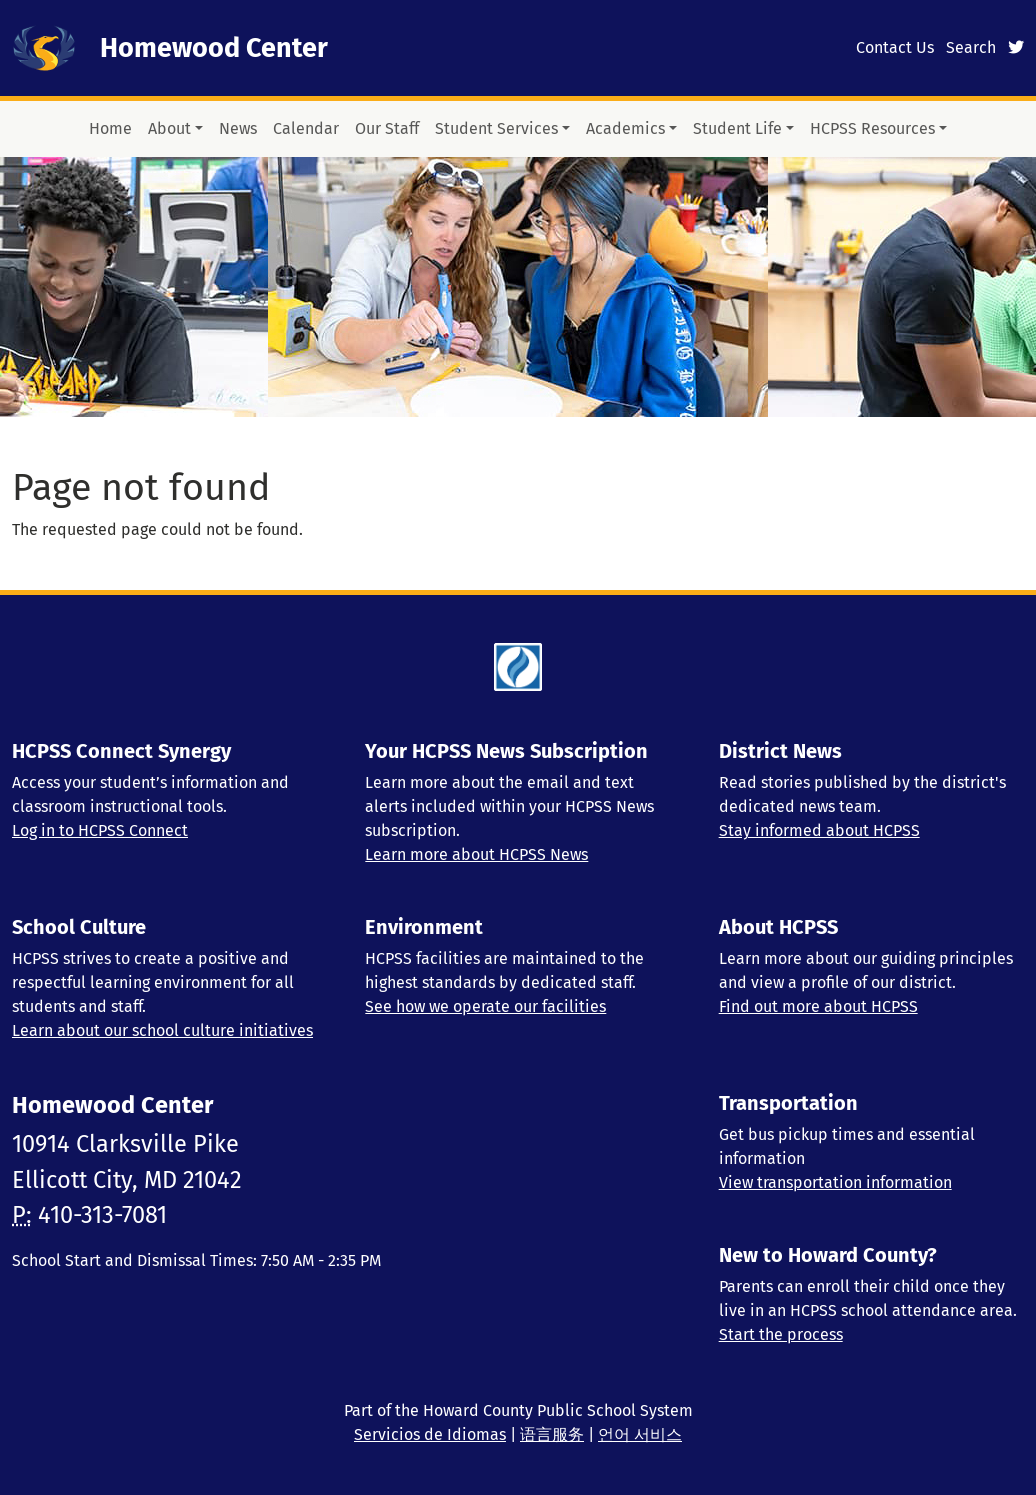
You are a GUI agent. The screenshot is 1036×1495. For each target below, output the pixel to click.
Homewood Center (214, 48)
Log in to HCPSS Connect (100, 830)
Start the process (781, 1334)
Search (971, 47)
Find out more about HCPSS (818, 1006)
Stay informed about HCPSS (819, 830)
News (238, 128)
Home (110, 128)
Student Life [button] (737, 128)
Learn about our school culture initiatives (162, 1030)
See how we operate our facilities (485, 1006)
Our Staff (387, 128)
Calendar (306, 128)
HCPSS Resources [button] (872, 128)
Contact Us (895, 47)
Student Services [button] (496, 128)
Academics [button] (625, 128)
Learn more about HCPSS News (476, 854)
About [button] (169, 128)
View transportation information (835, 1182)
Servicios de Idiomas (430, 1434)
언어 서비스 (640, 1434)
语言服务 (552, 1434)
